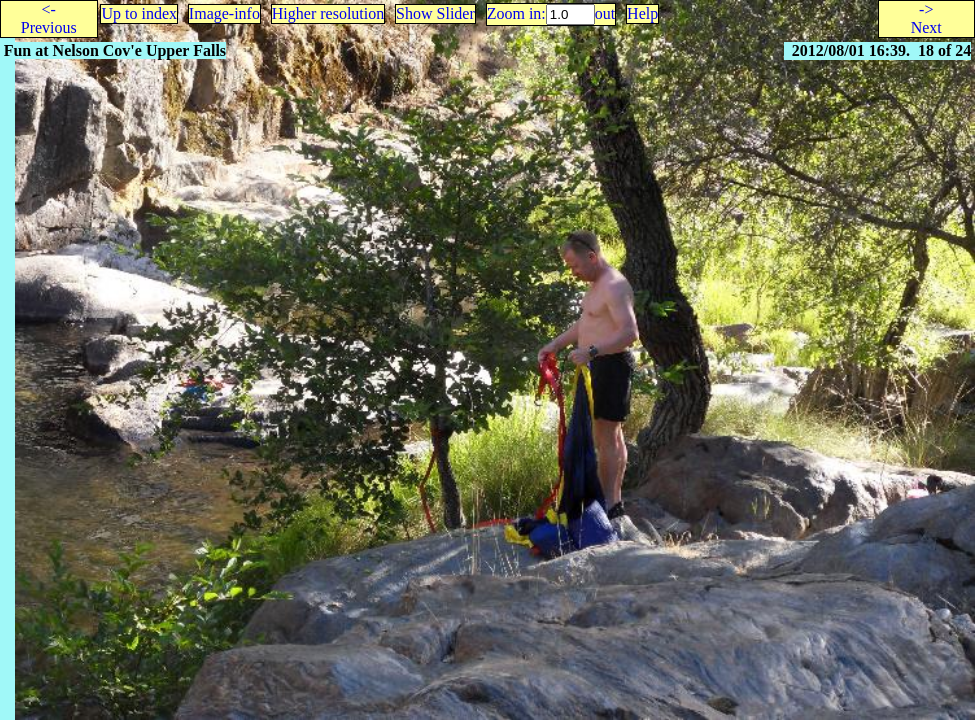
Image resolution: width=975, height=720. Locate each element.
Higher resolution (328, 13)
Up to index (139, 13)
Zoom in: (516, 13)
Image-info (224, 13)
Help (642, 13)
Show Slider (435, 13)
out (605, 13)
